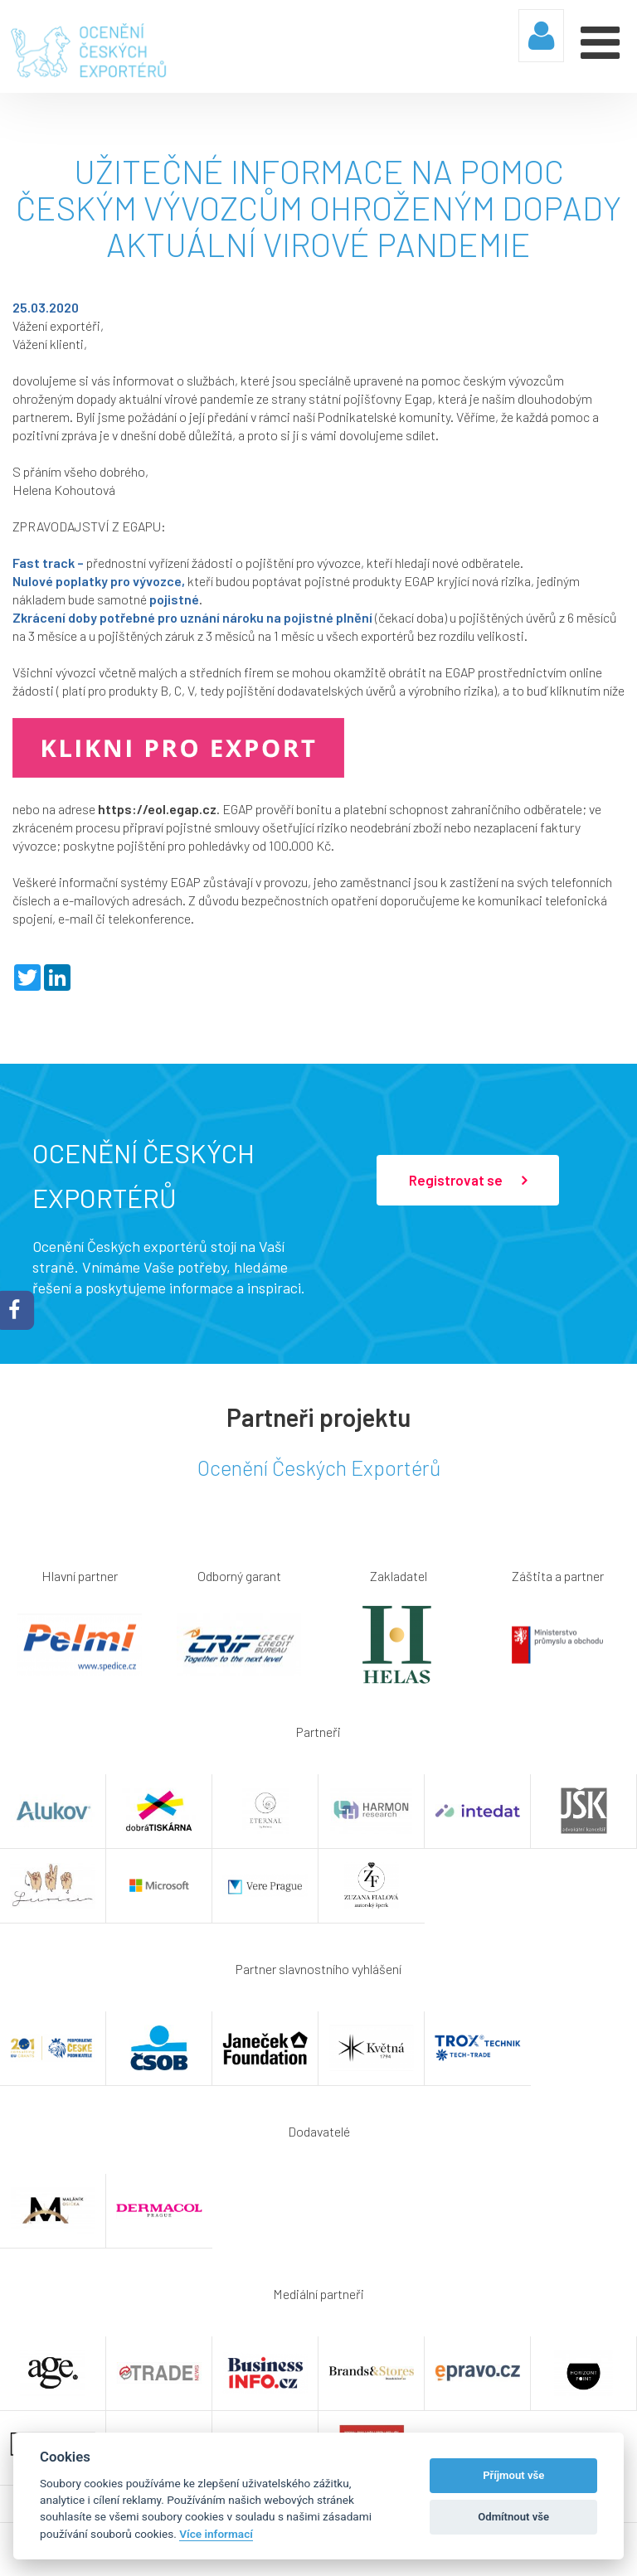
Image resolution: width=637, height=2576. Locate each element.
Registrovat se (468, 1179)
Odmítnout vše (513, 2517)
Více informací (216, 2533)
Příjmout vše (513, 2475)
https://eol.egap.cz (157, 808)
